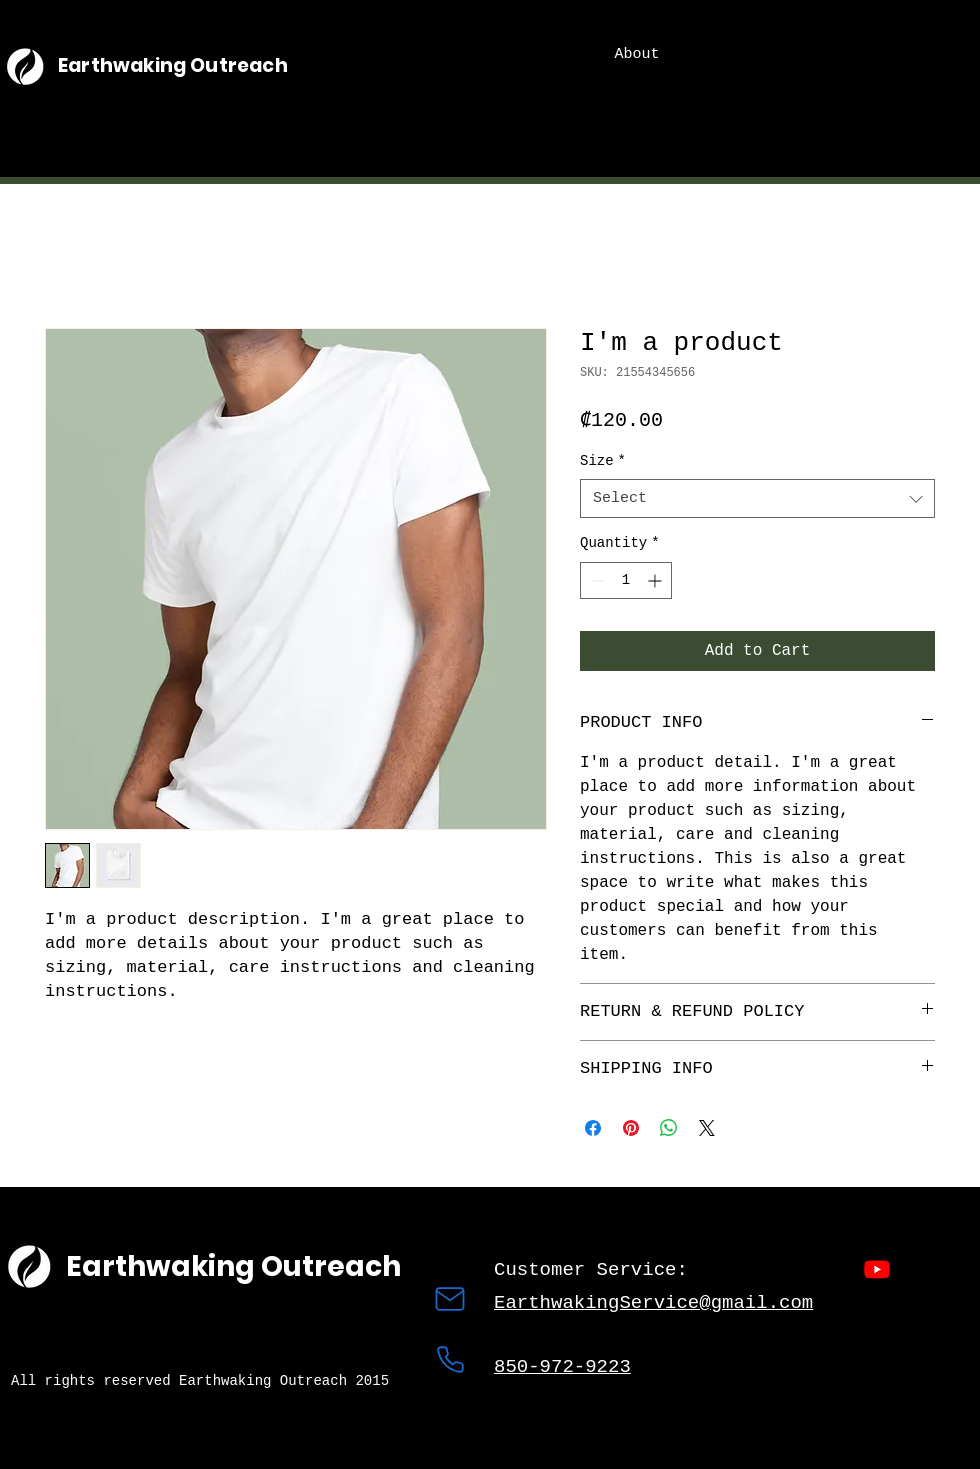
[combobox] (757, 498)
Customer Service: (596, 1270)
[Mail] (450, 1299)
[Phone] (450, 1359)
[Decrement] (595, 580)
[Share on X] (707, 1128)
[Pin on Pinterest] (631, 1128)
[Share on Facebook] (593, 1128)
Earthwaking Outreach (173, 65)
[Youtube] (877, 1269)
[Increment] (656, 580)
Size (603, 461)
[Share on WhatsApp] (669, 1128)
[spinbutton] (626, 580)
